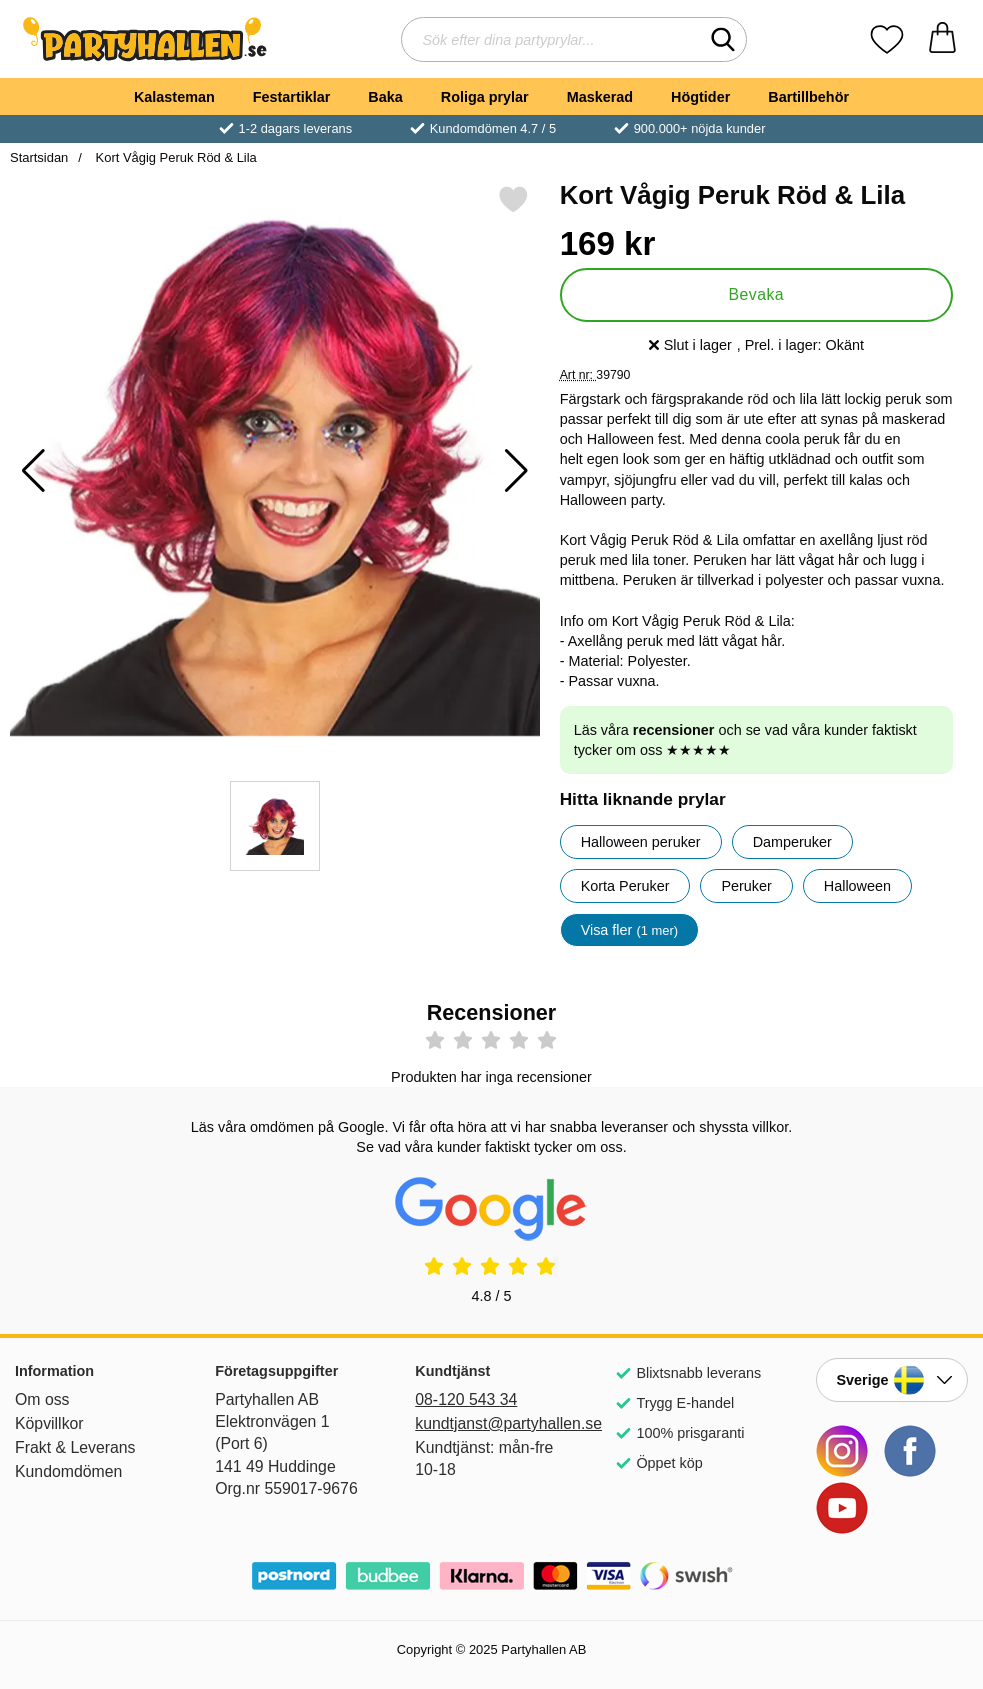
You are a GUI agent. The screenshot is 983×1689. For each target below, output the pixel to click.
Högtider (700, 97)
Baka (385, 97)
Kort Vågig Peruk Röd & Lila (174, 157)
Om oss (42, 1399)
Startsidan (39, 157)
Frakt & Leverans (75, 1447)
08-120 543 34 (466, 1399)
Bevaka (756, 294)
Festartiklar (292, 97)
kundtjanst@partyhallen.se (491, 1423)
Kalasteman (174, 97)
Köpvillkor (49, 1423)
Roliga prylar (485, 97)
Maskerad (600, 97)
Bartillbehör (808, 97)
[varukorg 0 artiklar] (942, 39)
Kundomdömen (68, 1471)
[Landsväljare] (892, 1380)
